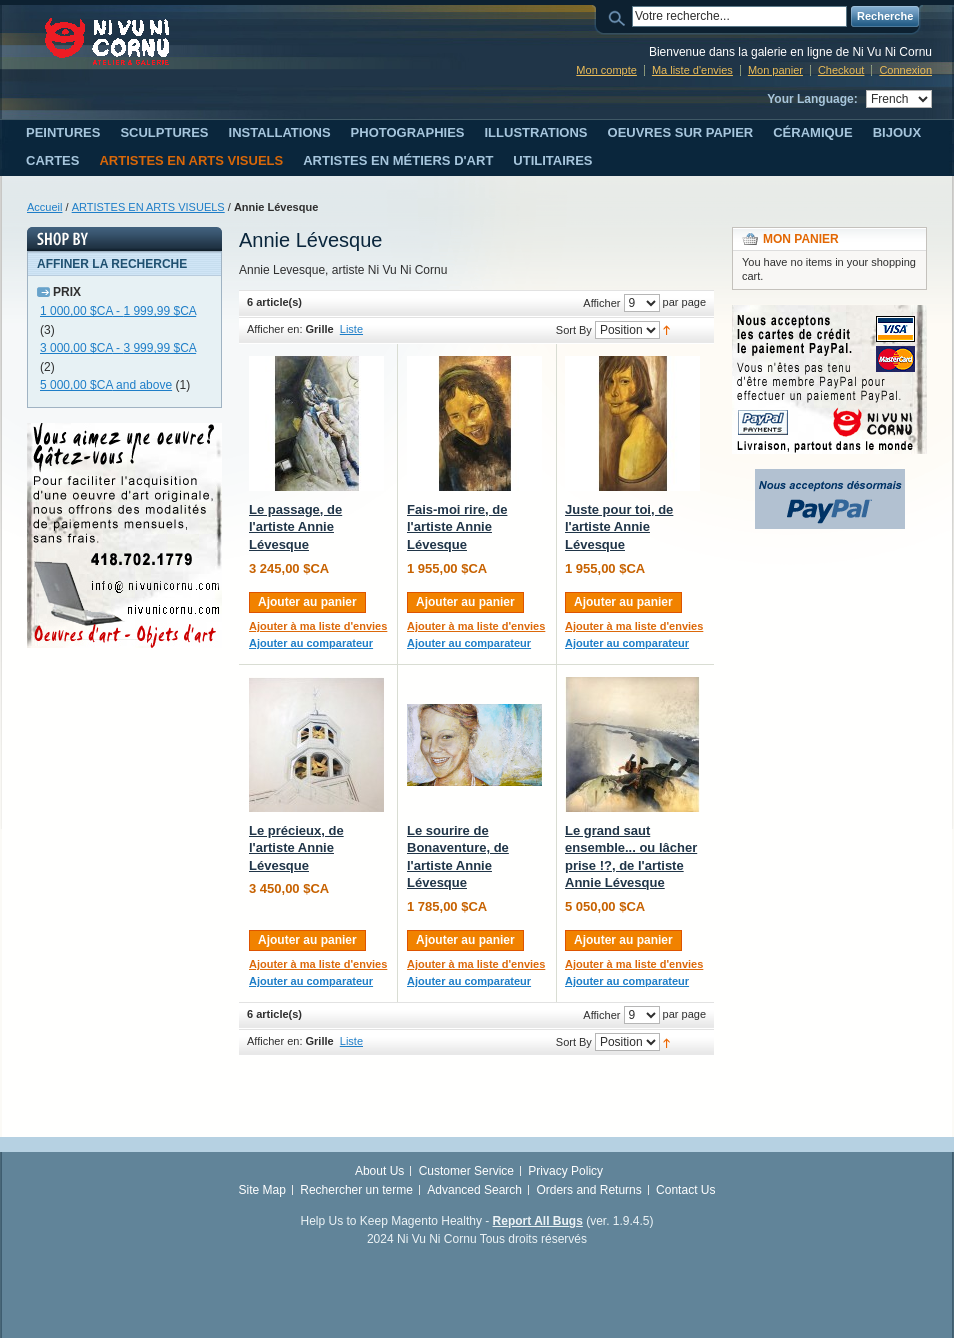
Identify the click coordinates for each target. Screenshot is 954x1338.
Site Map (262, 1190)
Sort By (574, 330)
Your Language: (812, 99)
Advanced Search (474, 1190)
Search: (620, 16)
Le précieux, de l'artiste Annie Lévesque (296, 848)
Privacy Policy (565, 1171)
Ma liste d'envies (692, 70)
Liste (351, 329)
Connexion (905, 70)
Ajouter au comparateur (311, 643)
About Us (379, 1171)
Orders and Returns (588, 1190)
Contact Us (685, 1190)
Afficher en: (274, 329)
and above (106, 385)
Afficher (601, 303)
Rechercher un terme (356, 1190)
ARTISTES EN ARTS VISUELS (148, 207)
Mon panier (775, 70)
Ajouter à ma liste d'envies (318, 626)
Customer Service (466, 1171)
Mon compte (606, 70)
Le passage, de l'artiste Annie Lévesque (295, 527)
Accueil (44, 207)
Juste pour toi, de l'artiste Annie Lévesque (619, 527)
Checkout (841, 70)
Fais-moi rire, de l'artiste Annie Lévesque (457, 527)
